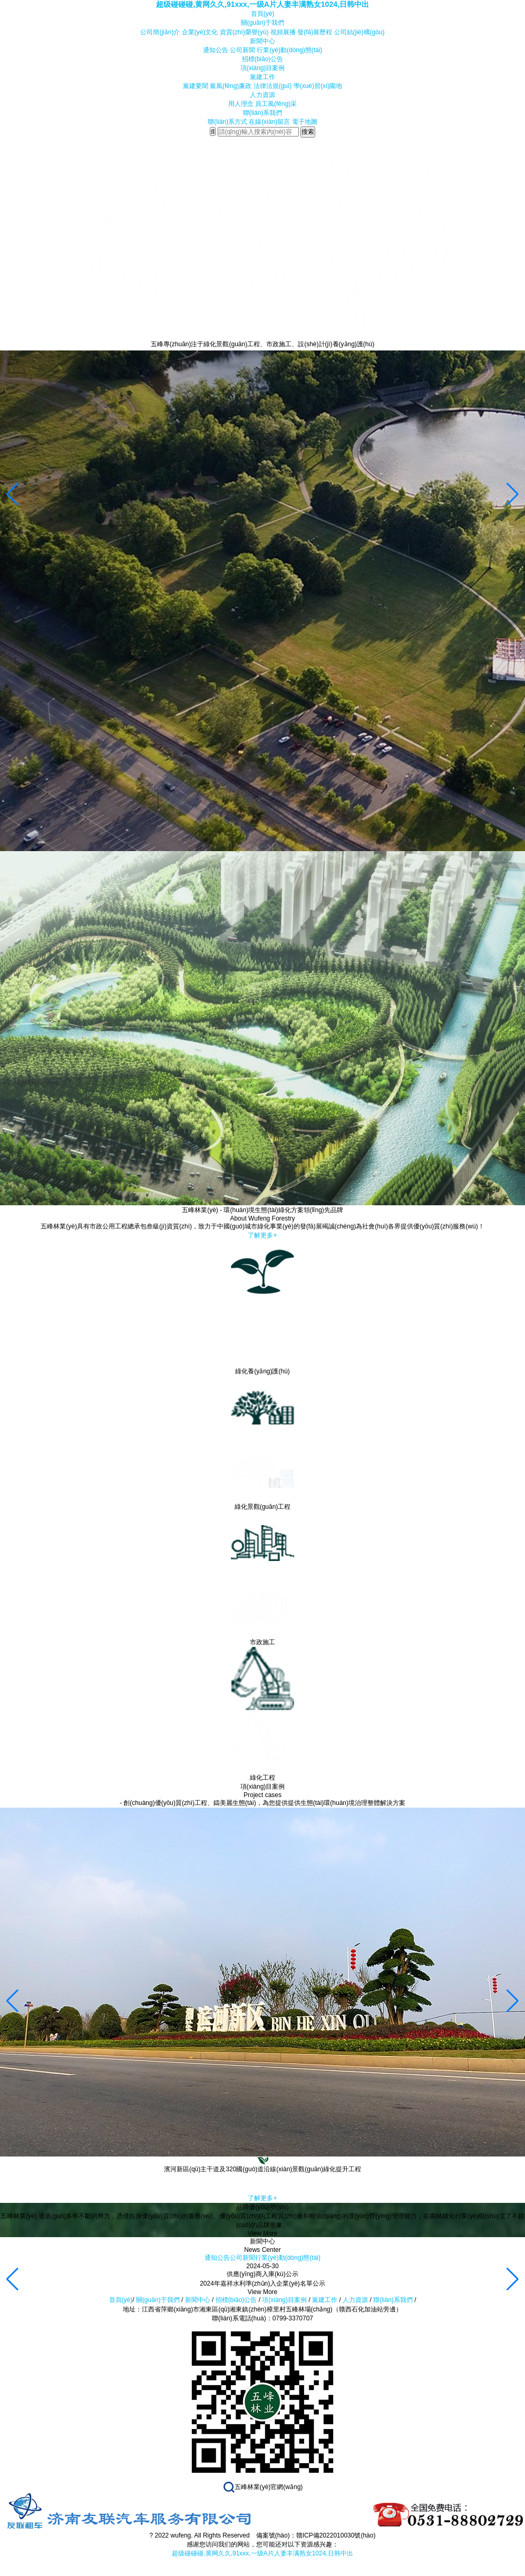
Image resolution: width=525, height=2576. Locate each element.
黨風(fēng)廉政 (230, 86)
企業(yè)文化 (200, 32)
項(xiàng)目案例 (262, 68)
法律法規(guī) (273, 86)
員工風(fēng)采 (276, 104)
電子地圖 (304, 121)
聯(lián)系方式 (227, 121)
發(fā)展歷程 (314, 32)
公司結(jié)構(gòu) (359, 32)
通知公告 (215, 50)
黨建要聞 (195, 86)
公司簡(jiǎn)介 (160, 32)
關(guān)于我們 (263, 22)
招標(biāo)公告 (263, 59)
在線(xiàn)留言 (269, 121)
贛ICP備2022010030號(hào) (336, 2535)
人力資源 (262, 95)
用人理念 (241, 104)
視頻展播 (283, 32)
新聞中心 (262, 41)
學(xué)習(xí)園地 (318, 86)
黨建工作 (262, 77)
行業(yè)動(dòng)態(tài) (289, 50)
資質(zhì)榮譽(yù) (244, 32)
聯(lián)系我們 (263, 112)
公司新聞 (242, 50)
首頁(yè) (263, 13)
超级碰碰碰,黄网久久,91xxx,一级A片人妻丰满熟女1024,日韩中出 (262, 4)
